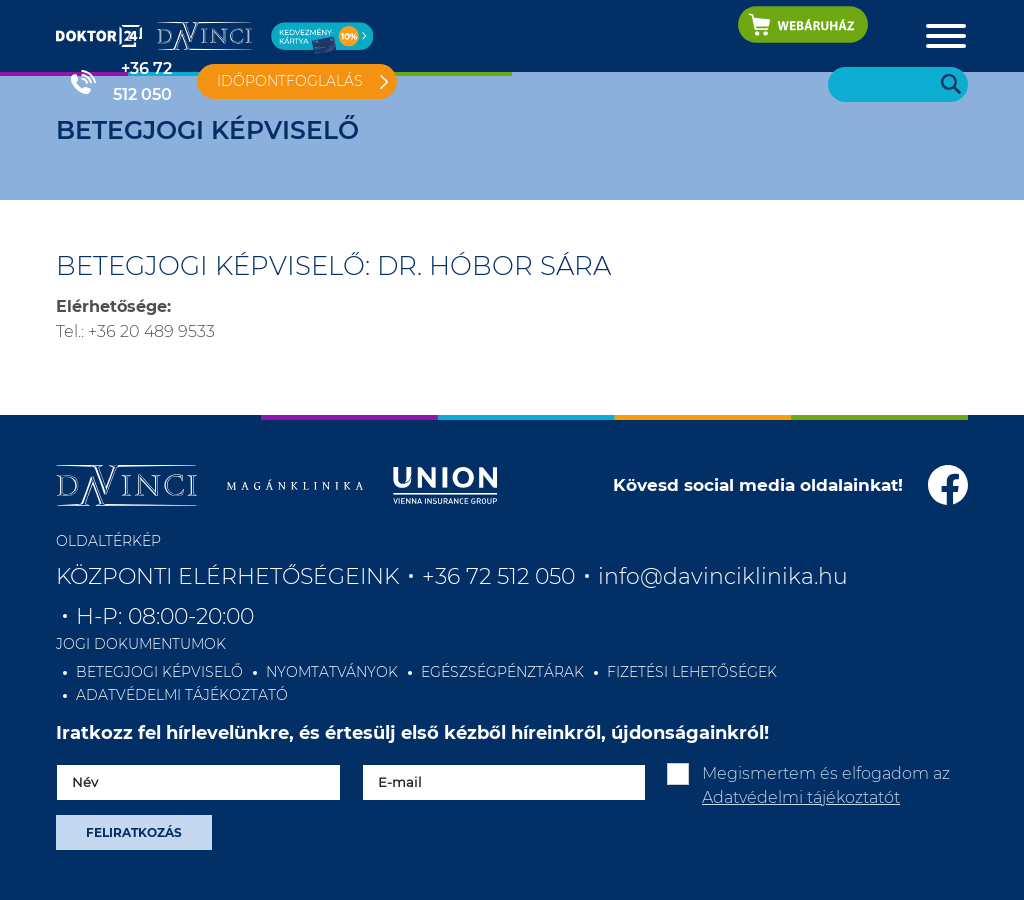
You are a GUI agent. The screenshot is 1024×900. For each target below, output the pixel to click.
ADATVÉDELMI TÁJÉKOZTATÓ (182, 695)
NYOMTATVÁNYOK (332, 672)
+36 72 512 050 (142, 81)
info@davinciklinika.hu (723, 576)
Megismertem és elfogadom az (826, 785)
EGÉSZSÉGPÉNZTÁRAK (502, 672)
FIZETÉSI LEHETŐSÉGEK (692, 672)
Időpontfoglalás (290, 81)
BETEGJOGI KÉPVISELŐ (159, 672)
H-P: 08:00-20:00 (165, 616)
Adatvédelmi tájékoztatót (801, 797)
